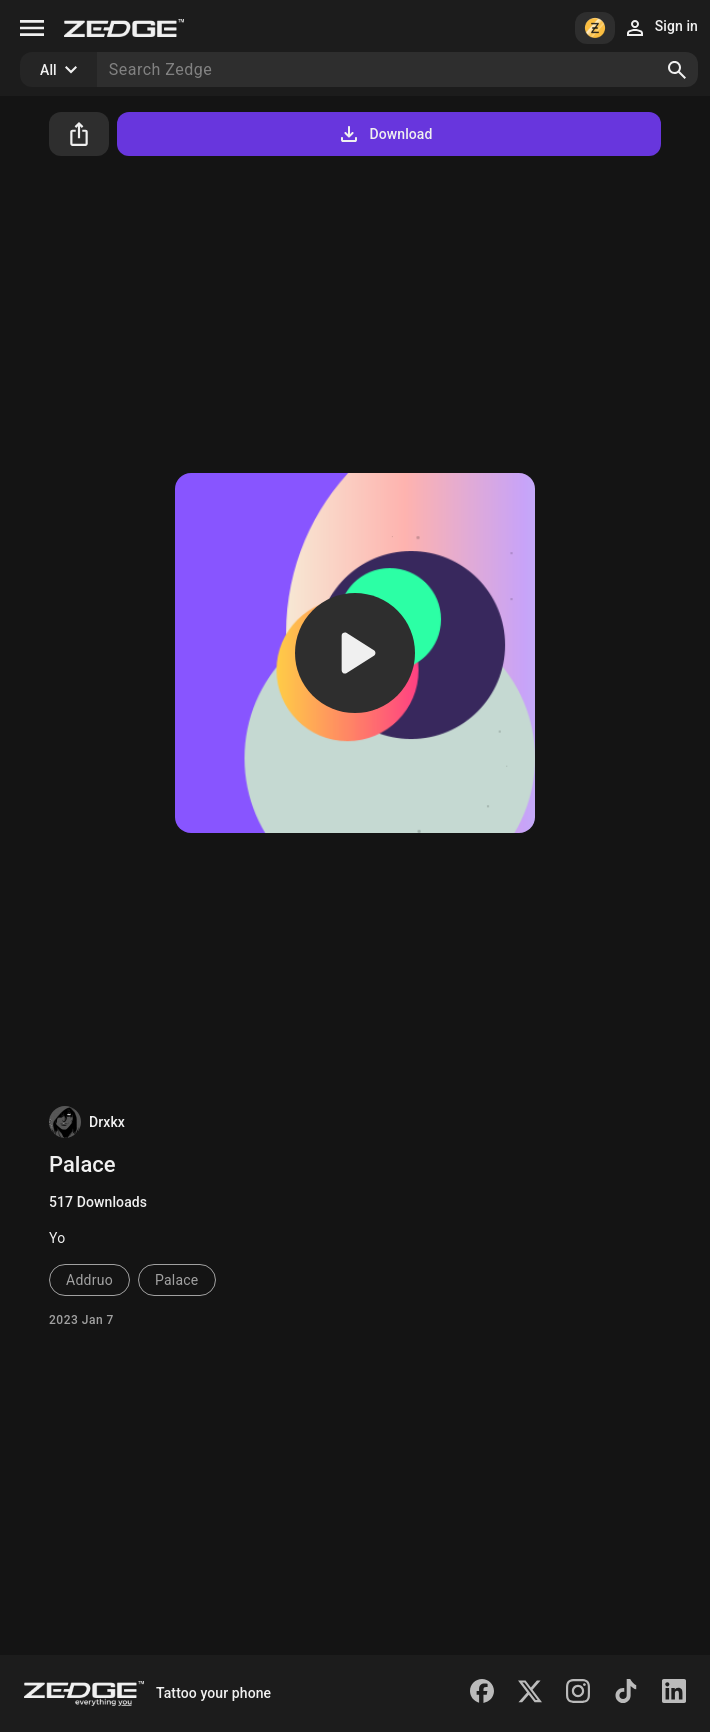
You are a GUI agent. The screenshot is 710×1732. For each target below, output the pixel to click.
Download (384, 134)
